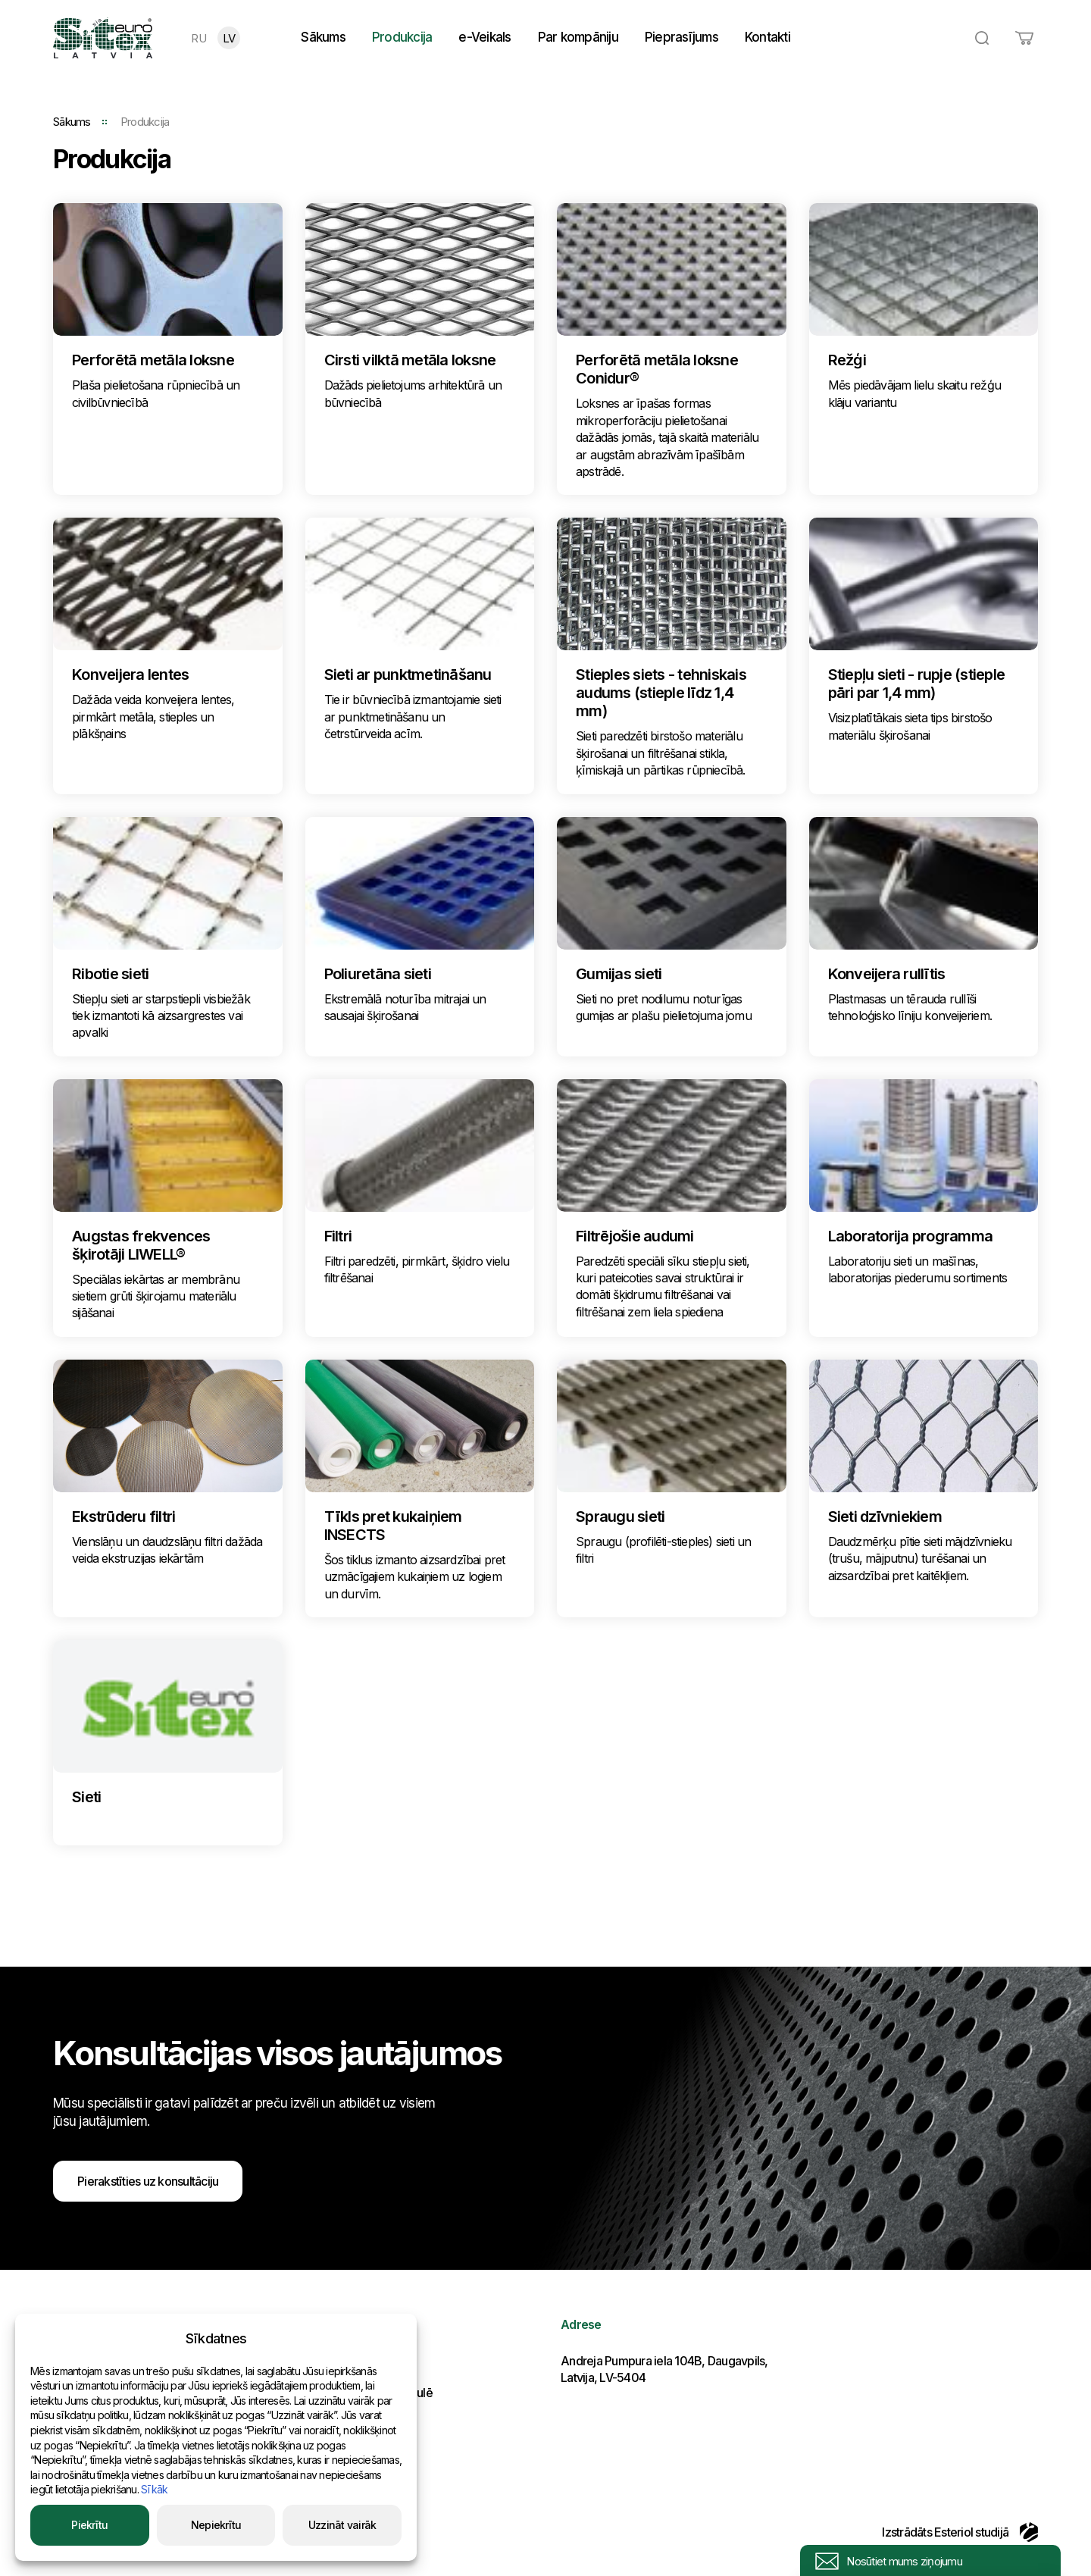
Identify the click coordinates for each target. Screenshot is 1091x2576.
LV (229, 38)
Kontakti (767, 37)
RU (198, 38)
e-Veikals (484, 37)
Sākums (323, 37)
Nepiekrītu (216, 2524)
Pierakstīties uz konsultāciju (147, 2181)
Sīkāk (154, 2489)
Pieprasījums (681, 37)
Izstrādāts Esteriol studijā (960, 2532)
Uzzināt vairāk (342, 2524)
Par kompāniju (578, 37)
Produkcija (402, 37)
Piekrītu (89, 2524)
